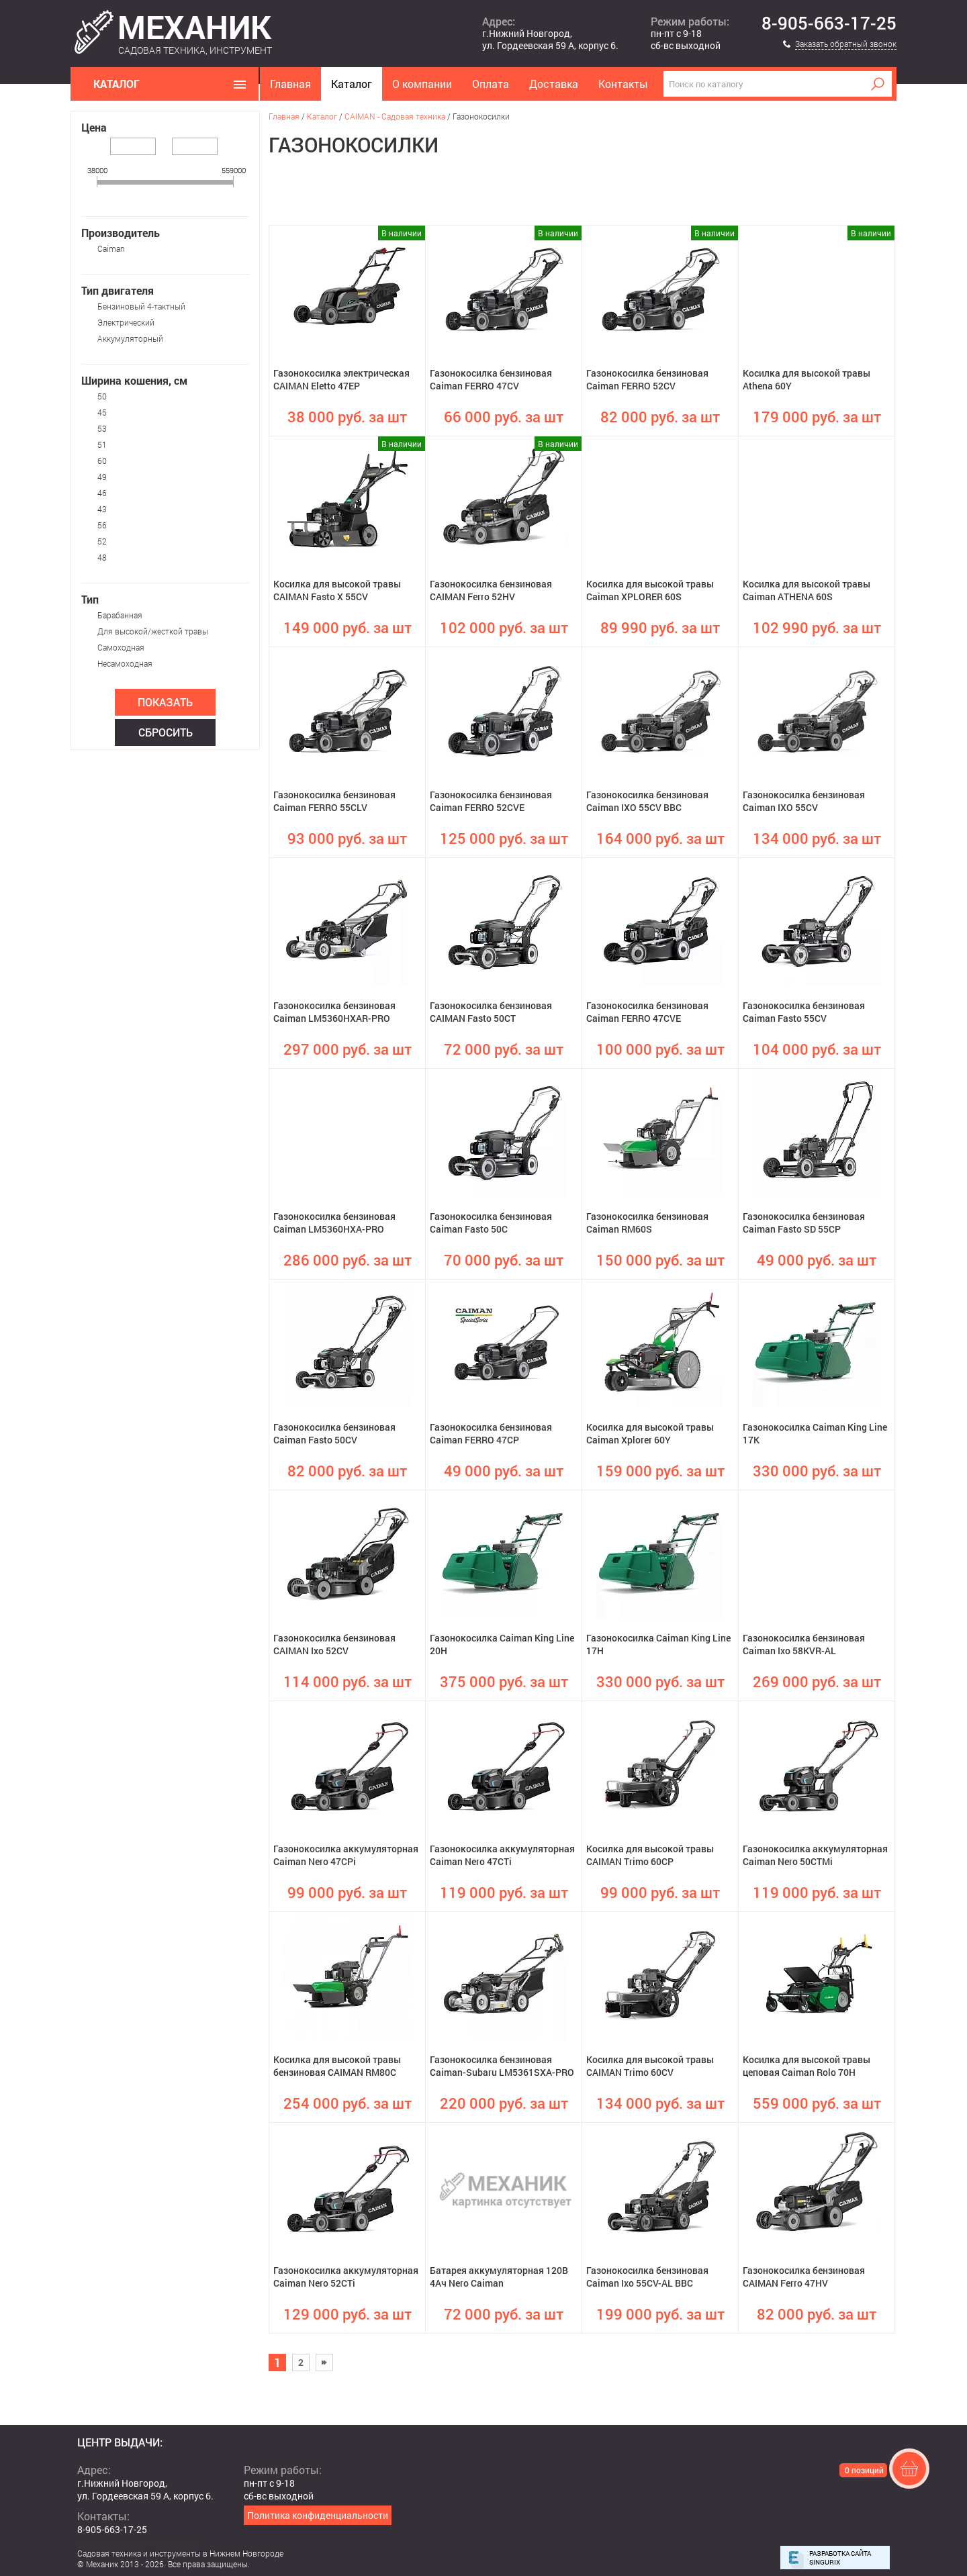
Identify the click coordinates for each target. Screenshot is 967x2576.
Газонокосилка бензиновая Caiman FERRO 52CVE (491, 801)
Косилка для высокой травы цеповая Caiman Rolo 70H (806, 2066)
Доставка (553, 84)
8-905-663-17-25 (829, 23)
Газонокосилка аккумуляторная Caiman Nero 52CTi (345, 2276)
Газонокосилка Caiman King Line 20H (502, 1644)
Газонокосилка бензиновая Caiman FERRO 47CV (491, 379)
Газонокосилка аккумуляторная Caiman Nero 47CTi (502, 1855)
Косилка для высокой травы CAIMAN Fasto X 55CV (337, 590)
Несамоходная (124, 663)
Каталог (351, 84)
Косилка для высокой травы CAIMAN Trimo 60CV (650, 2066)
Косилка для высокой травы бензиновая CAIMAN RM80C (337, 2066)
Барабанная (119, 615)
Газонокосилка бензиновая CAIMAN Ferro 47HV (804, 2276)
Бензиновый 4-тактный (141, 306)
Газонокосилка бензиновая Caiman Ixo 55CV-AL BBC (647, 2276)
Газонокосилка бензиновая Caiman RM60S (647, 1222)
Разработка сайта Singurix (840, 2558)
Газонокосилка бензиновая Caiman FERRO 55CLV (334, 801)
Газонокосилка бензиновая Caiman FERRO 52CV (647, 379)
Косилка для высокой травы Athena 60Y (806, 379)
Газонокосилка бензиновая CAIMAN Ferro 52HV (491, 590)
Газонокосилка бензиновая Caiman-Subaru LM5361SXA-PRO (502, 2066)
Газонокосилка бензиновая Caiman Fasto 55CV (804, 1011)
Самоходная (120, 647)
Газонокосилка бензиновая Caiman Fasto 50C (491, 1222)
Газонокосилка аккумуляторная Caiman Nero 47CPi (345, 1855)
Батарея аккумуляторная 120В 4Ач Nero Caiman (499, 2276)
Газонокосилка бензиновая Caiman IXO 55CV (804, 801)
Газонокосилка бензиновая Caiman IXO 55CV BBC (647, 801)
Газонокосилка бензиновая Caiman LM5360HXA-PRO (334, 1222)
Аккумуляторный (130, 338)
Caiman (111, 248)
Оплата (490, 84)
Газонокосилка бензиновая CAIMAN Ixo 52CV (334, 1644)
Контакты (623, 84)
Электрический (125, 322)
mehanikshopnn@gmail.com (138, 2542)
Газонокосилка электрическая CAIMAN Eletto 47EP (341, 379)
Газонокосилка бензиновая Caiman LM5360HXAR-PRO (334, 1011)
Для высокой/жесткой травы (152, 631)
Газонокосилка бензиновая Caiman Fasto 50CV (334, 1433)
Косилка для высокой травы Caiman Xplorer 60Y (650, 1433)
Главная (290, 84)
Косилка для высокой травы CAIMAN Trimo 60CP (650, 1855)
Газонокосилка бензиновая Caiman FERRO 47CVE (647, 1011)
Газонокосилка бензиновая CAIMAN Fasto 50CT (491, 1011)
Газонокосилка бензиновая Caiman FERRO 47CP (491, 1433)
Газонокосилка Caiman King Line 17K (815, 1433)
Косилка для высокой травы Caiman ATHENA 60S (806, 590)
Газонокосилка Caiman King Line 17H (658, 1644)
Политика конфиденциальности (317, 2515)
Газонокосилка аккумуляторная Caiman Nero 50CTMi (815, 1855)
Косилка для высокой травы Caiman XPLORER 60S (650, 590)
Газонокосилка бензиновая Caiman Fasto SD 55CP (804, 1222)
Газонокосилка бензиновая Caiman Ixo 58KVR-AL (804, 1644)
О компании (422, 84)
